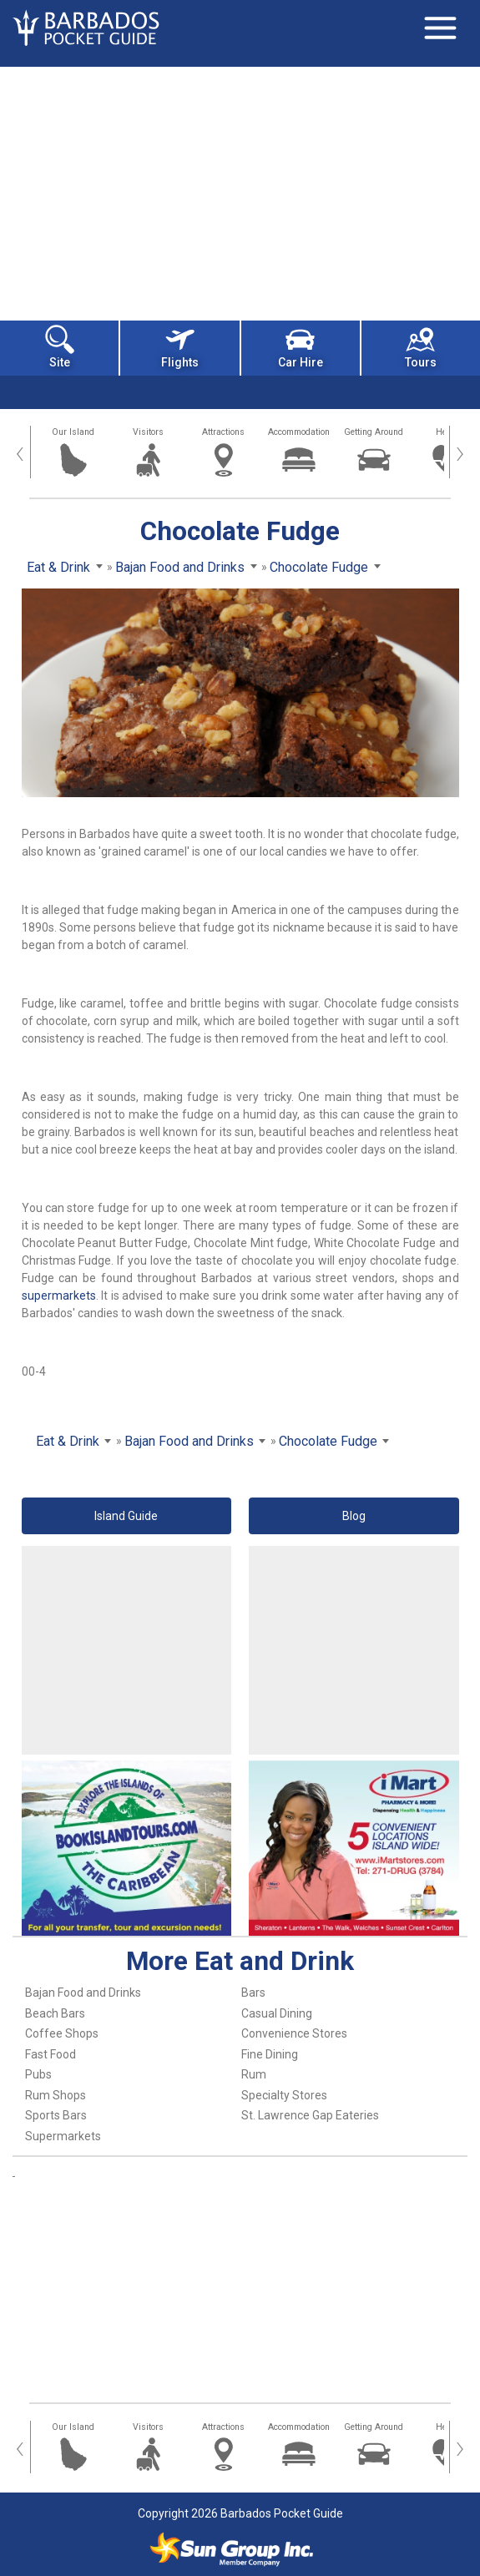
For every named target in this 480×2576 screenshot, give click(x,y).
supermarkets (59, 1295)
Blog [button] (354, 1516)
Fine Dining (269, 2054)
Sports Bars (56, 2115)
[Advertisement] (240, 192)
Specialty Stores (284, 2095)
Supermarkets (63, 2136)
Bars (253, 1992)
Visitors (148, 432)
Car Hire (300, 347)
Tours (421, 347)
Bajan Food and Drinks (83, 1992)
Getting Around (373, 432)
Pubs (38, 2074)
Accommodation (299, 432)
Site (59, 347)
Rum (253, 2074)
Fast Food (50, 2054)
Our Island (73, 432)
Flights (180, 347)
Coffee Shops (62, 2033)
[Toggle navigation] (439, 27)
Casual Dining (276, 2013)
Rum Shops (55, 2095)
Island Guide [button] (126, 1516)
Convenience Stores (294, 2033)
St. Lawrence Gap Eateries (310, 2115)
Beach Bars (55, 2013)
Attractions (223, 432)
